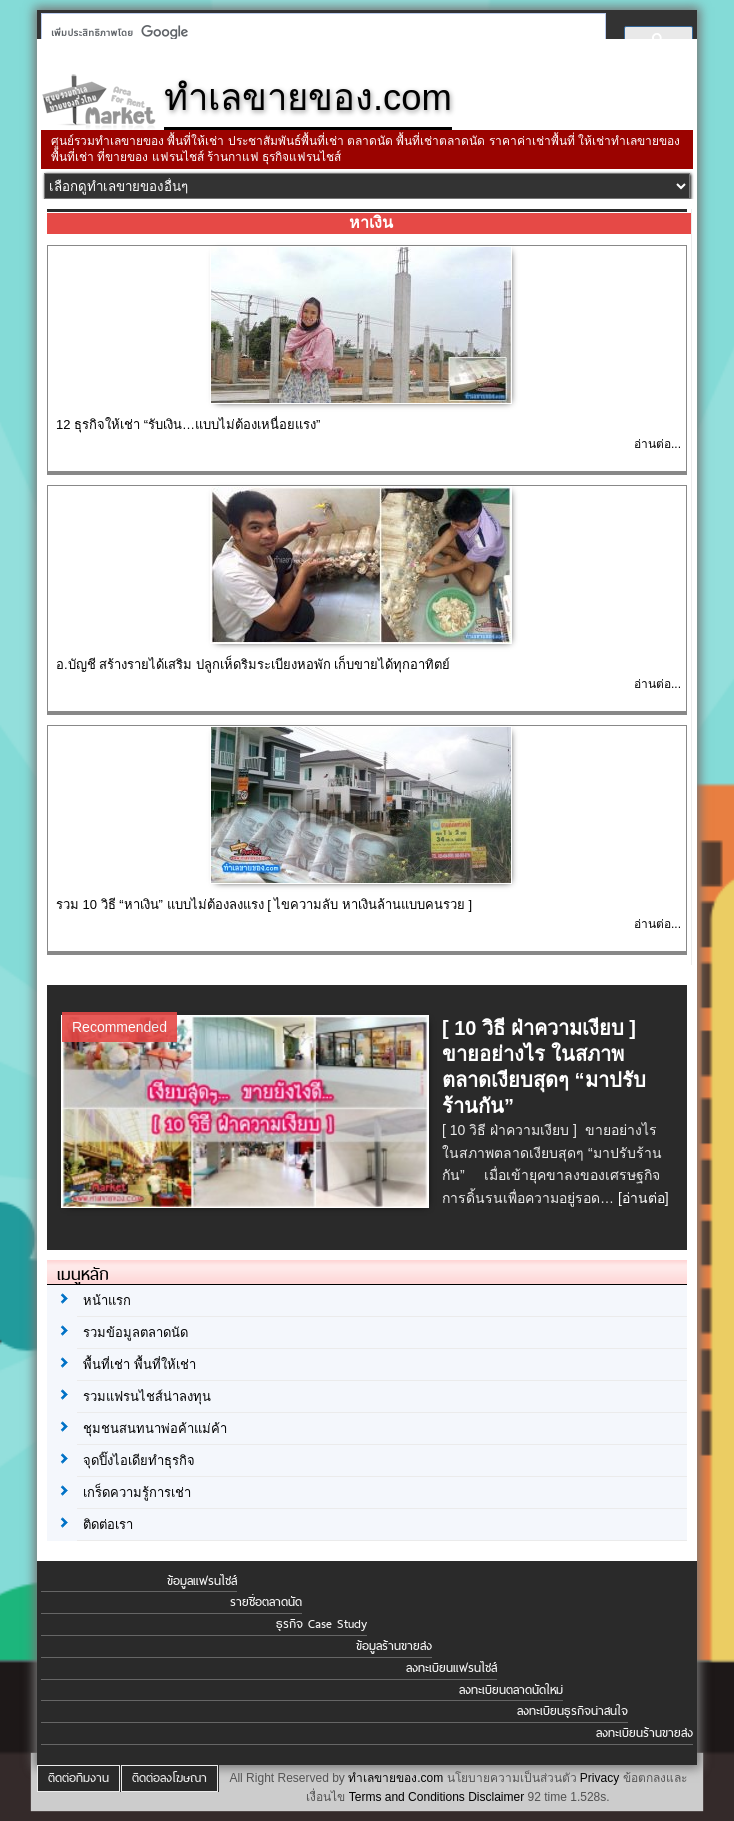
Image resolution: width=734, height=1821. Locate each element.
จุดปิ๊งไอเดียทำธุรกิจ (139, 1460)
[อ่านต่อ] (643, 1198)
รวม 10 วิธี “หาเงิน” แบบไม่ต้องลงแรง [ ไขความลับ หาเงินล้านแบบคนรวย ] (264, 904)
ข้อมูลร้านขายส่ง (394, 1646)
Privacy (599, 1778)
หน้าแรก (107, 1300)
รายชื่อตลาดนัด (266, 1602)
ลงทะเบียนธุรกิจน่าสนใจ (572, 1711)
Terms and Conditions (407, 1797)
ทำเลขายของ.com (395, 1778)
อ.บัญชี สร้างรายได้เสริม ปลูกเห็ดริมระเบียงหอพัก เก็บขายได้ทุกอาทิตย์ (253, 664)
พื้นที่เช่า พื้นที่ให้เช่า (139, 1364)
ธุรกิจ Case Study (321, 1624)
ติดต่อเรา (108, 1524)
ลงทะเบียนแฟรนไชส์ (451, 1668)
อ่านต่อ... (657, 444)
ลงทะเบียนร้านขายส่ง (644, 1733)
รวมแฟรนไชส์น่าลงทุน (147, 1396)
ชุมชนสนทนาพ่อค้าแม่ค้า (155, 1428)
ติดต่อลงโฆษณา (169, 1778)
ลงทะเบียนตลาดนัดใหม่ (511, 1690)
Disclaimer (496, 1797)
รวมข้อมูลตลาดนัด (135, 1332)
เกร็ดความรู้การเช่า (137, 1492)
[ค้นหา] (317, 32)
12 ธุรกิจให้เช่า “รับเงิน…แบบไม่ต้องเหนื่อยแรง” (188, 424)
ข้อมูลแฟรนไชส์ (202, 1581)
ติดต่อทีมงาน (78, 1778)
